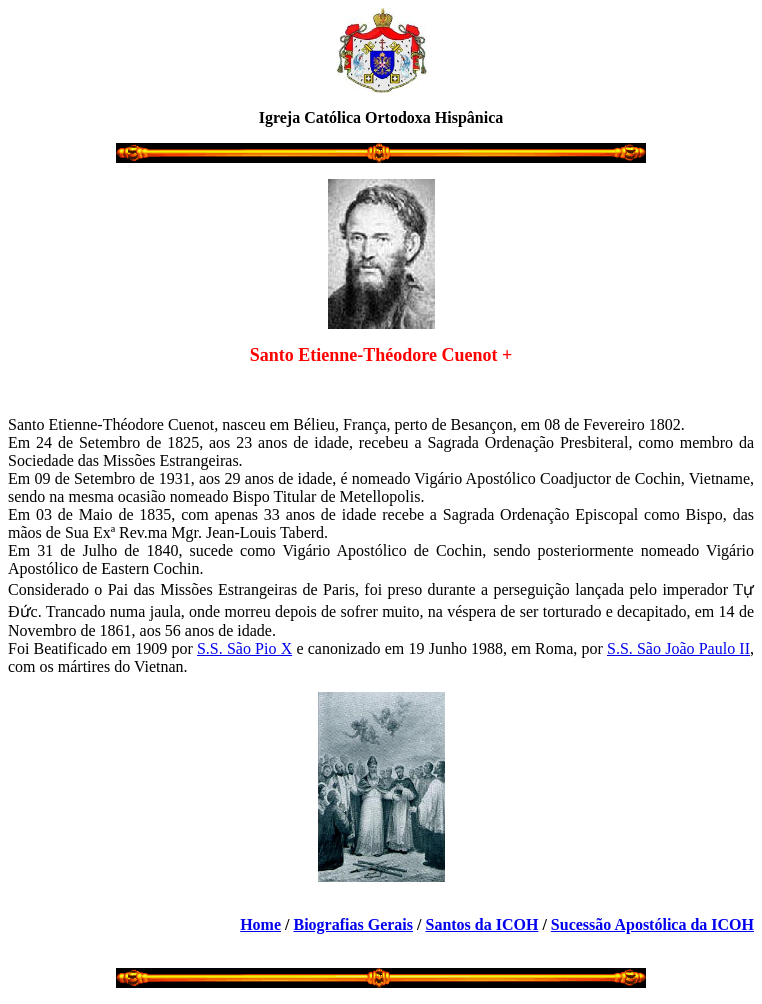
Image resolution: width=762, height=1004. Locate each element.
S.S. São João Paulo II (678, 648)
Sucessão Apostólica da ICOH (652, 924)
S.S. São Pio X (244, 648)
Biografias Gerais (353, 924)
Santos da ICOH (481, 924)
